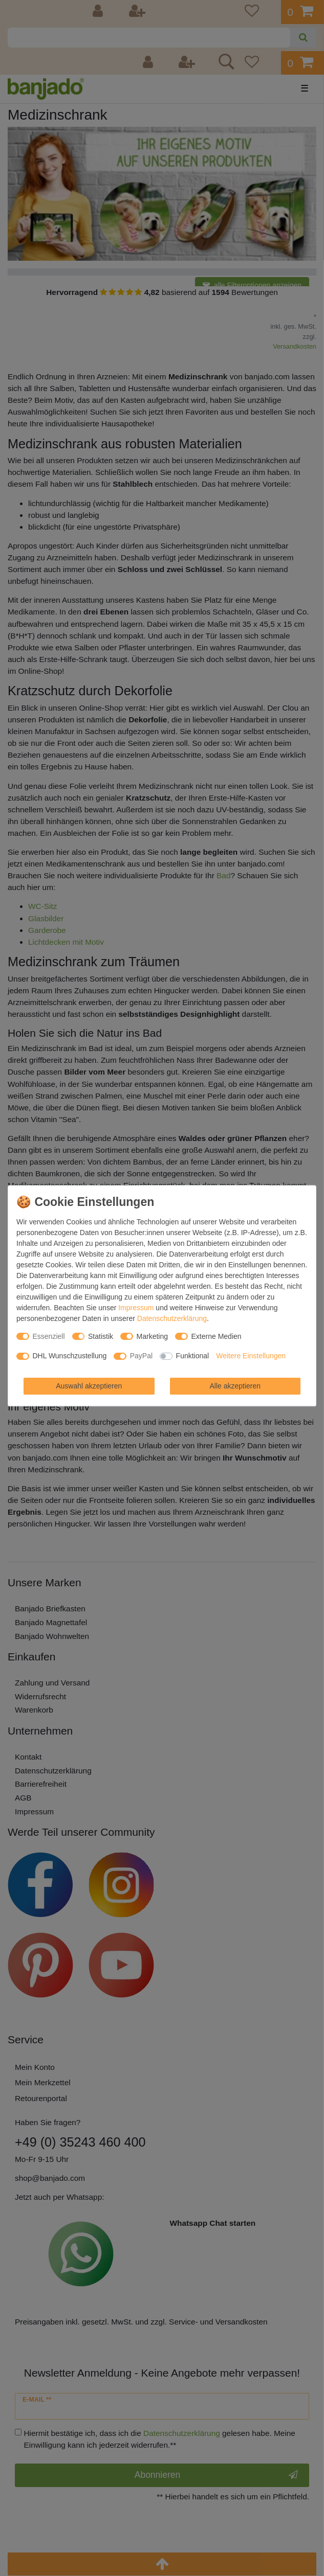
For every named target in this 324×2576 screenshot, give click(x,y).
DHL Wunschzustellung (70, 1356)
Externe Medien (216, 1336)
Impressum (136, 1308)
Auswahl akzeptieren (89, 1386)
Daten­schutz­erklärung (172, 1318)
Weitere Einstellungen (251, 1356)
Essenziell (49, 1336)
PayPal (141, 1356)
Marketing (152, 1336)
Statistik (100, 1336)
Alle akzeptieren (235, 1386)
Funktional (192, 1356)
